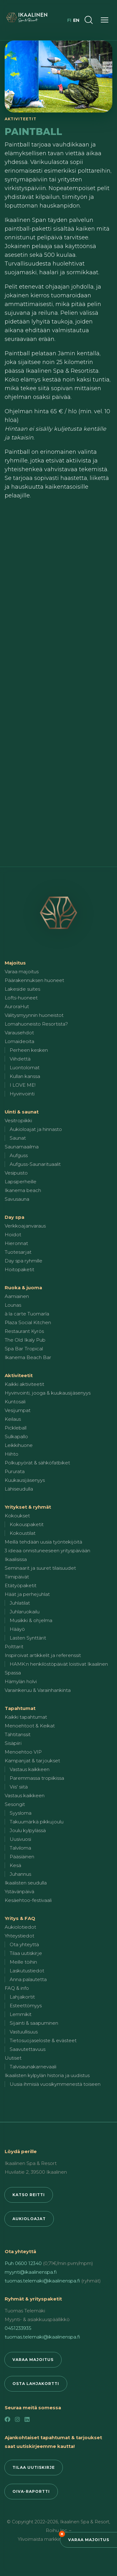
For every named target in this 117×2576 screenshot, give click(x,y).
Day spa (14, 1217)
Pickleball (15, 1428)
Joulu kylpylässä (28, 1830)
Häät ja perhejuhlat (27, 1594)
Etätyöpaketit (20, 1585)
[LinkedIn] (27, 2419)
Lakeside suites (22, 989)
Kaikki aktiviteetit (24, 1384)
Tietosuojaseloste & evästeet (43, 2040)
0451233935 (18, 2328)
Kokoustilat (22, 1533)
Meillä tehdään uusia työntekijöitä (43, 1542)
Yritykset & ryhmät (28, 1507)
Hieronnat (16, 1243)
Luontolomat (25, 1067)
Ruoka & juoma (23, 1287)
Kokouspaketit (27, 1524)
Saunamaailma (22, 1147)
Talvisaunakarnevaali (33, 2067)
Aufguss (19, 1155)
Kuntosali (15, 1402)
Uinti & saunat (22, 1112)
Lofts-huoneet (21, 998)
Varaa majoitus (88, 2539)
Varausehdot (19, 1033)
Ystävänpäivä (19, 1891)
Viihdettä (20, 1059)
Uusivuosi (20, 1839)
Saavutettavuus (27, 2049)
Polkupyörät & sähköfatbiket (37, 1463)
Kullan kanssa (25, 1076)
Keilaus (13, 1419)
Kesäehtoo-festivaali (28, 1900)
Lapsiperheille (20, 1182)
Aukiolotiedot (20, 1927)
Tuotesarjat (18, 1252)
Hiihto (11, 1454)
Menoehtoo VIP (23, 1752)
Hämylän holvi (21, 1681)
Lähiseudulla (19, 1489)
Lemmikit (20, 2014)
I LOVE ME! (22, 1085)
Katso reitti (28, 2194)
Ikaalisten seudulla (26, 1883)
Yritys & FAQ (20, 1918)
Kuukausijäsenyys (25, 1480)
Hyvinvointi (22, 1094)
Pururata (15, 1471)
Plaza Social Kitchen (28, 1322)
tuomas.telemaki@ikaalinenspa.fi (42, 2281)
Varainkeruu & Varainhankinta (38, 1690)
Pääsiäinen (22, 1857)
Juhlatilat (20, 1603)
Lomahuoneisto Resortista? (36, 1024)
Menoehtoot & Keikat (30, 1726)
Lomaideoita (19, 1041)
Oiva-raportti (31, 2491)
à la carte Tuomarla (27, 1314)
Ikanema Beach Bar (28, 1357)
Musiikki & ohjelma (31, 1620)
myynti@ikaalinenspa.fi (31, 2272)
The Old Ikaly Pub (25, 1340)
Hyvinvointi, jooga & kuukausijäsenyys (48, 1393)
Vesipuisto (16, 1173)
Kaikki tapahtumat (26, 1717)
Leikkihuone (19, 1445)
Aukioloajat (29, 2218)
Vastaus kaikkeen (29, 1769)
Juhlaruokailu (25, 1612)
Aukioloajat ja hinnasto (36, 1129)
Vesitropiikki (18, 1120)
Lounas (13, 1305)
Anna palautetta (28, 1979)
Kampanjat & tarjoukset (32, 1761)
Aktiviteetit (19, 1375)
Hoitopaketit (19, 1269)
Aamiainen (17, 1296)
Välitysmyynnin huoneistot (34, 1015)
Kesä (15, 1865)
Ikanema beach (23, 1190)
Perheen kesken (29, 1050)
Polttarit (14, 1647)
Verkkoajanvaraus (25, 1226)
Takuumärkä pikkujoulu (36, 1822)
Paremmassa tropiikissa (37, 1778)
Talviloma (20, 1848)
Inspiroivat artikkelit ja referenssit (43, 1655)
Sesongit (15, 1804)
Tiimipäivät (17, 1577)
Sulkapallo (16, 1436)
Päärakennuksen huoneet (34, 980)
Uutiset (13, 2058)
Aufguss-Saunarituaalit (35, 1164)
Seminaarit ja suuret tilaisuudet (40, 1568)
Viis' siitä (19, 1787)
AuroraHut (17, 1006)
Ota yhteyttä (24, 1944)
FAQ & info (17, 1988)
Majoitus (15, 963)
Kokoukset (17, 1516)
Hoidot (13, 1235)
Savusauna (17, 1199)
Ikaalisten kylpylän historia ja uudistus (47, 2075)
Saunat (18, 1138)
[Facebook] (7, 2419)
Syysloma (20, 1813)
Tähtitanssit (17, 1734)
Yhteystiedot (19, 1936)
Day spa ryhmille (23, 1261)
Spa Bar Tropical (24, 1349)
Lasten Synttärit (28, 1638)
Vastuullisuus (24, 2032)
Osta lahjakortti (35, 2383)
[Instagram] (17, 2419)
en (76, 20)
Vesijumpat (17, 1410)
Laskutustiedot (27, 1971)
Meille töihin (23, 1962)
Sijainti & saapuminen (34, 2023)
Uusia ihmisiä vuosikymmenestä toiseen (55, 2084)
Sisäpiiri (13, 1743)
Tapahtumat (20, 1708)
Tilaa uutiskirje (26, 1953)
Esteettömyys (26, 2006)
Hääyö (17, 1629)
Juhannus (20, 1874)
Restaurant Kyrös (24, 1331)
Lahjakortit (22, 1997)
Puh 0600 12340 (23, 2263)
